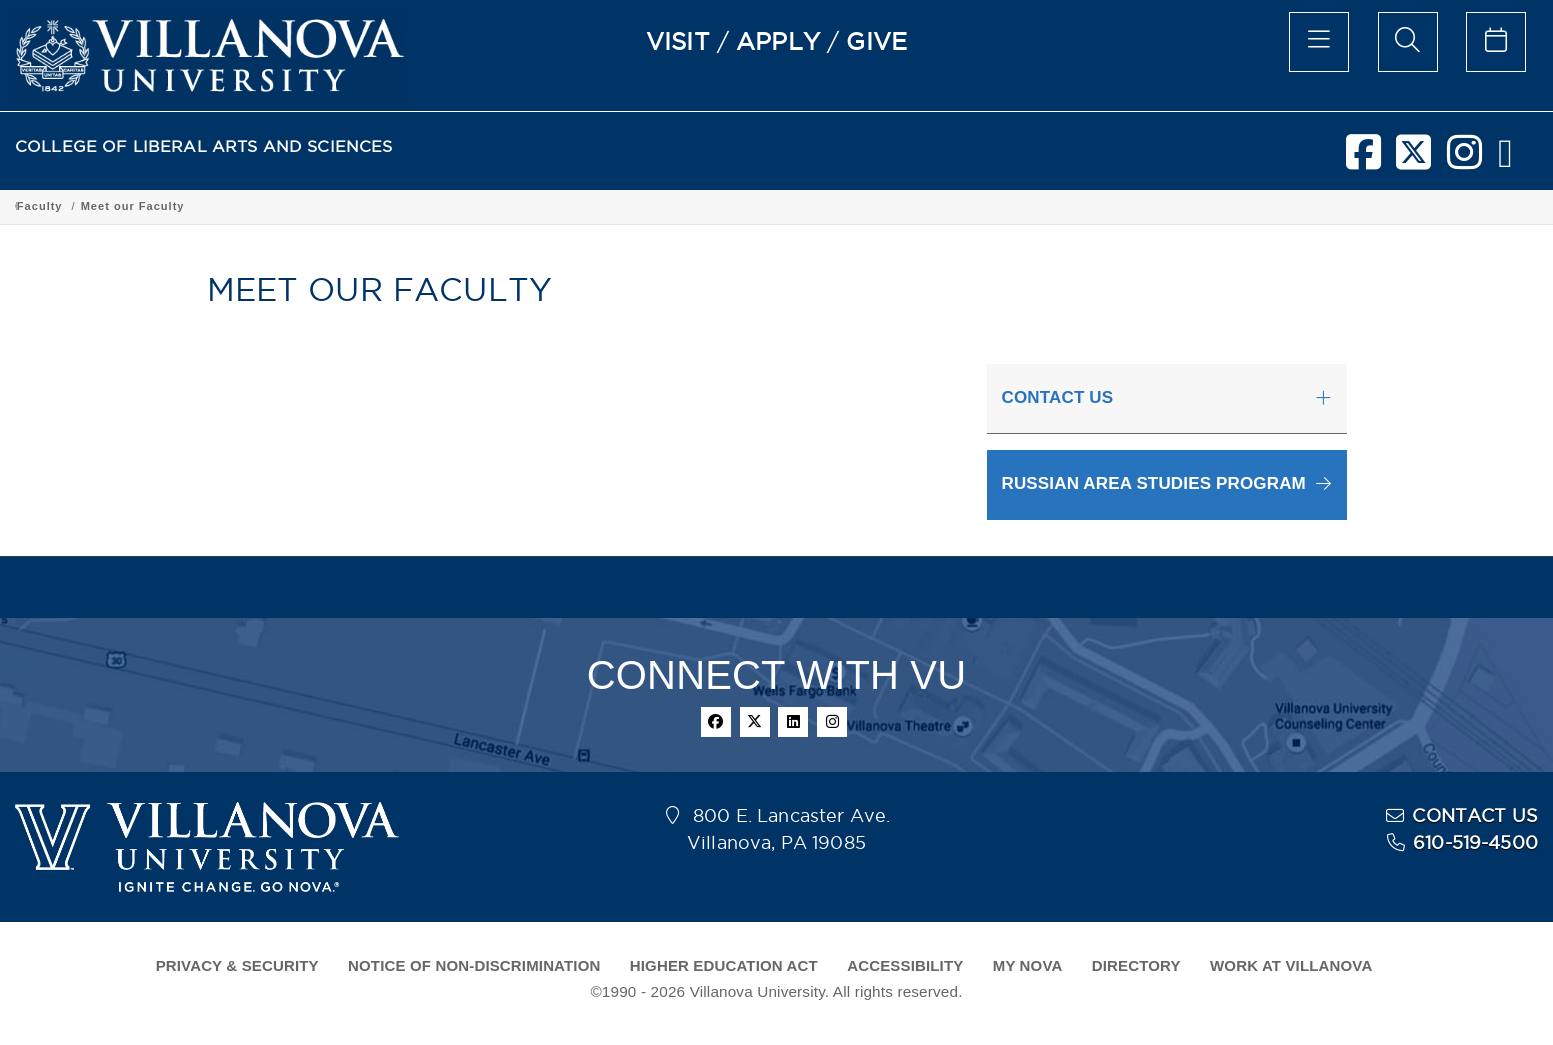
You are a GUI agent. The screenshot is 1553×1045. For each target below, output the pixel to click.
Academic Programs (322, 206)
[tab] (1167, 399)
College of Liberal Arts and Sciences (128, 206)
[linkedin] (793, 722)
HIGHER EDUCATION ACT (724, 965)
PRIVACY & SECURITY (237, 965)
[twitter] (1413, 160)
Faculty (884, 206)
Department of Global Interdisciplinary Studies (547, 206)
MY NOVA (1028, 965)
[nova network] (1505, 160)
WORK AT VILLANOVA (1291, 965)
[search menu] (1408, 42)
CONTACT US (1475, 815)
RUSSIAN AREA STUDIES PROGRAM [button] (1154, 483)
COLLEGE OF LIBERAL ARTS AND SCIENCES (204, 146)
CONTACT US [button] (1058, 397)
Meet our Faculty (977, 206)
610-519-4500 (1475, 842)
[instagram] (1464, 160)
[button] (1167, 484)
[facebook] (1363, 160)
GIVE (876, 41)
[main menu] (1319, 42)
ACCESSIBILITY (905, 965)
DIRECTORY (1136, 965)
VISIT (678, 41)
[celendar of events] (1496, 42)
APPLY (778, 41)
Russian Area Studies (776, 206)
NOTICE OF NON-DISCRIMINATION (474, 965)
